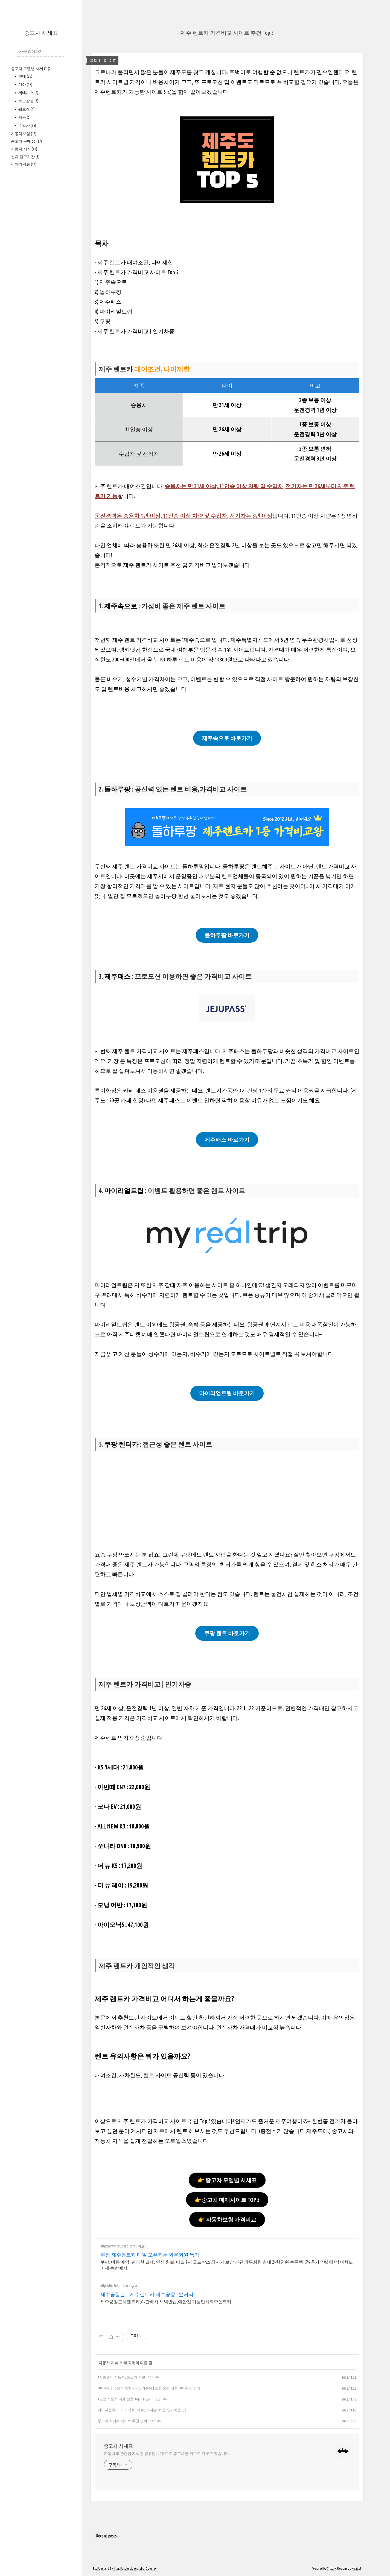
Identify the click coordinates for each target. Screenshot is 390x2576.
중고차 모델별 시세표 (31, 68)
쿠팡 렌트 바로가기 (227, 1633)
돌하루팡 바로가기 (227, 935)
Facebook (126, 2568)
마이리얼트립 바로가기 (227, 1393)
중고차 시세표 (41, 33)
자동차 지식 (24, 149)
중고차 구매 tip (26, 141)
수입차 (27, 125)
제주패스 (116, 976)
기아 (25, 84)
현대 (25, 76)
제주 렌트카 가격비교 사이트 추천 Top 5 (227, 33)
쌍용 (24, 117)
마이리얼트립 (124, 1190)
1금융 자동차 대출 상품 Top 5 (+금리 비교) (130, 2399)
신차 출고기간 (25, 156)
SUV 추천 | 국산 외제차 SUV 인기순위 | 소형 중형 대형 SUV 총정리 (146, 2388)
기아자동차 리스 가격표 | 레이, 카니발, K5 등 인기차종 (139, 2410)
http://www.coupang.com (117, 2246)
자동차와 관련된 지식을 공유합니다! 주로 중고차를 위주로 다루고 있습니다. (167, 2453)
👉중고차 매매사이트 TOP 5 (227, 2200)
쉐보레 (26, 109)
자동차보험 (23, 133)
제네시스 (28, 92)
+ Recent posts (105, 2535)
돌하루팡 (117, 789)
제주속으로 (120, 606)
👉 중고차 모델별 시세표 (227, 2180)
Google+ (151, 2568)
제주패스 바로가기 (227, 1139)
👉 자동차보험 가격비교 (227, 2219)
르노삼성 (28, 101)
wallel (357, 2568)
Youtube (139, 2568)
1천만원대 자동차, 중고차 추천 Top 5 (126, 2377)
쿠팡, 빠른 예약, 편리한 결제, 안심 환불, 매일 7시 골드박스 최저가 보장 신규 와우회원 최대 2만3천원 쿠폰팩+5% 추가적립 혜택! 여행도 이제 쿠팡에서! (226, 2265)
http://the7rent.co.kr (114, 2286)
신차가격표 (23, 164)
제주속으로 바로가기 (227, 738)
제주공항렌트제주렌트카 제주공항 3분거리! (147, 2294)
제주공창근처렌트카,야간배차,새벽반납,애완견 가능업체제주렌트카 (165, 2301)
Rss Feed (98, 2568)
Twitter (114, 2568)
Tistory (331, 2568)
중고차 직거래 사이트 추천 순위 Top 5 (127, 2421)
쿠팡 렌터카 (122, 1444)
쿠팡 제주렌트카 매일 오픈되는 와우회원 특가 (149, 2254)
